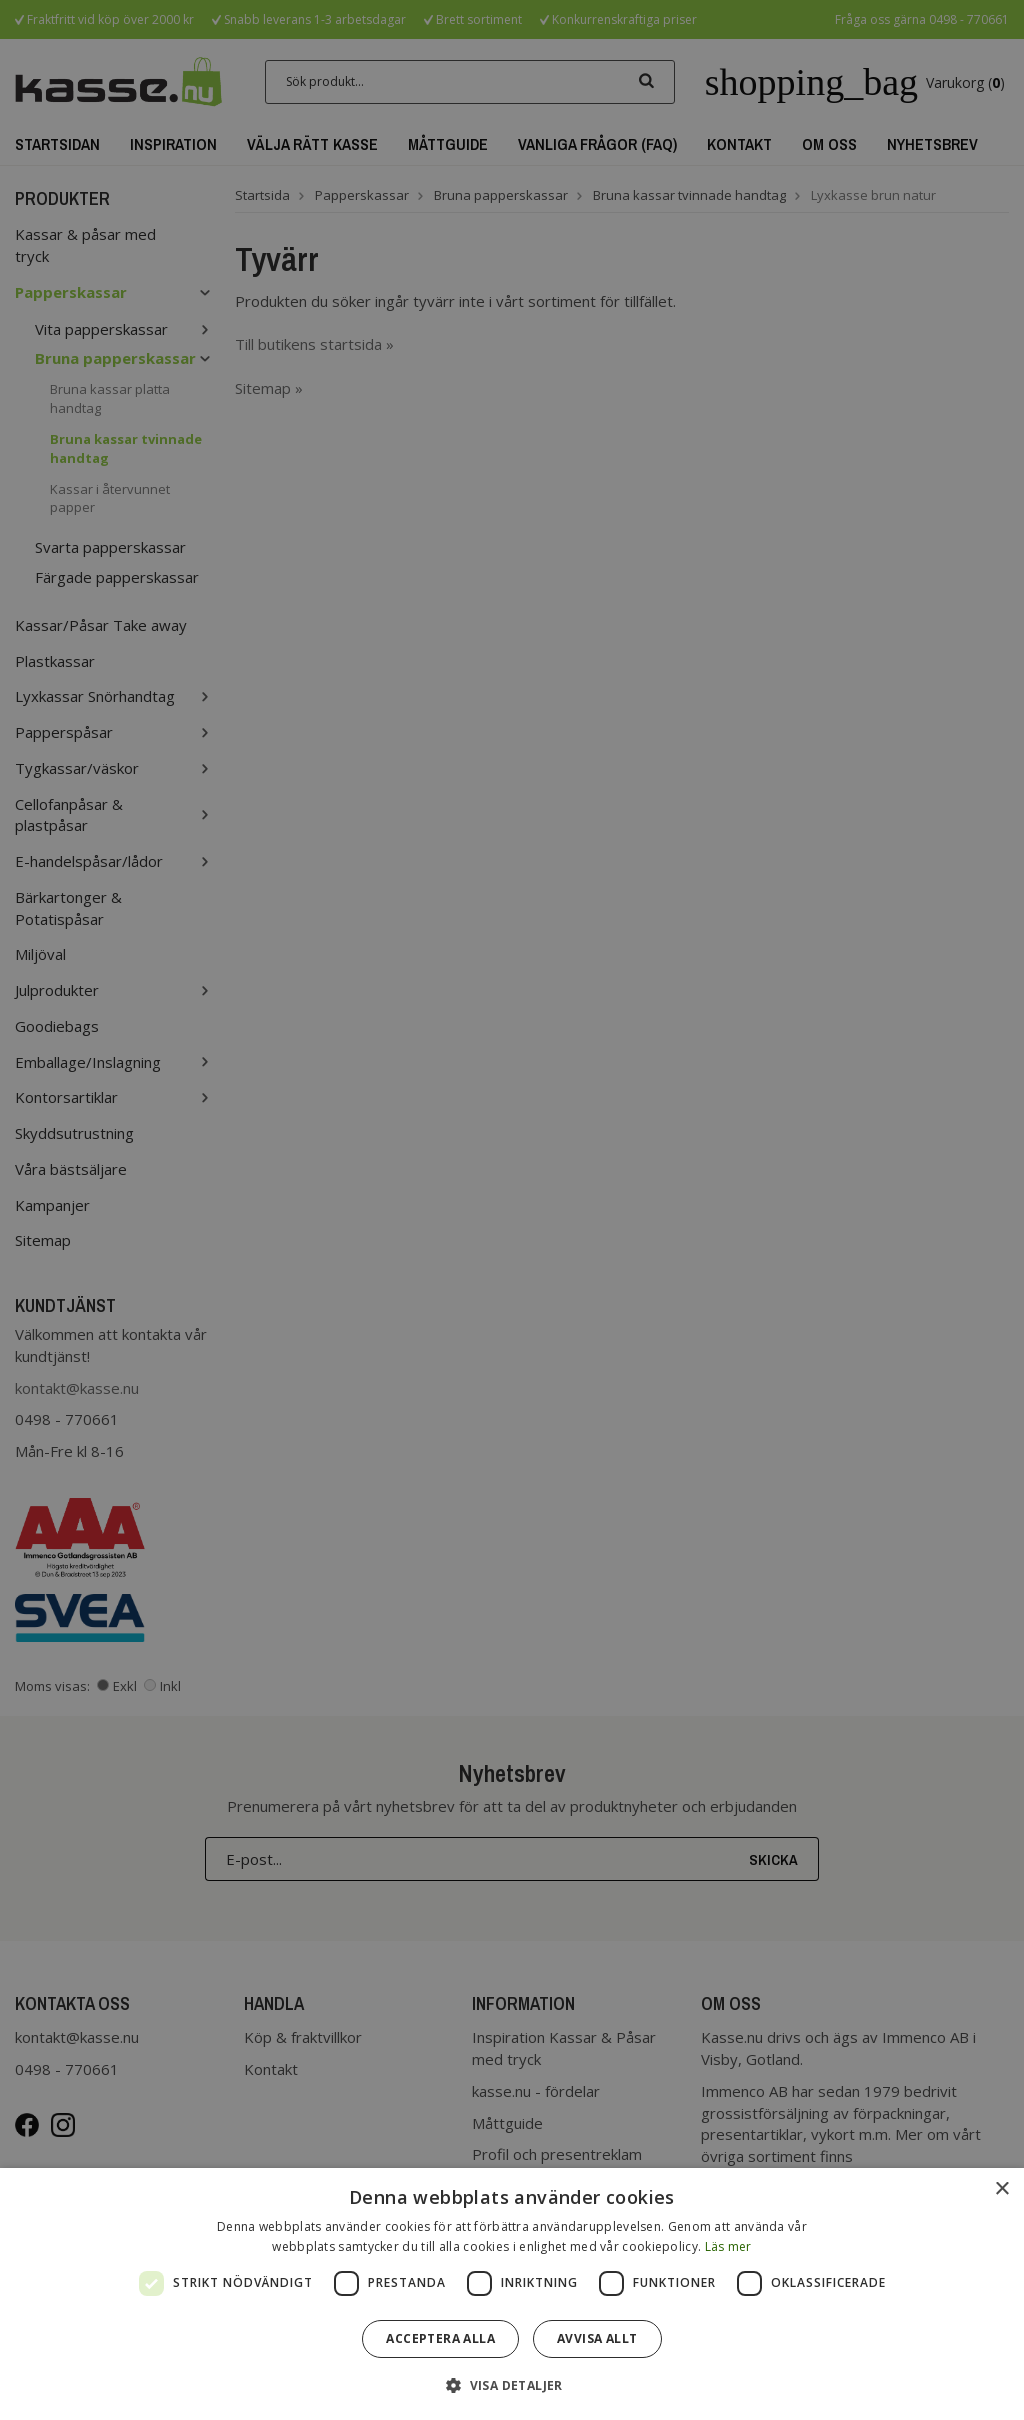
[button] (512, 2384)
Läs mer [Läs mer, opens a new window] (728, 2246)
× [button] (1001, 2189)
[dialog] (512, 2294)
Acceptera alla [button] (440, 2338)
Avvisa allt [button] (597, 2338)
